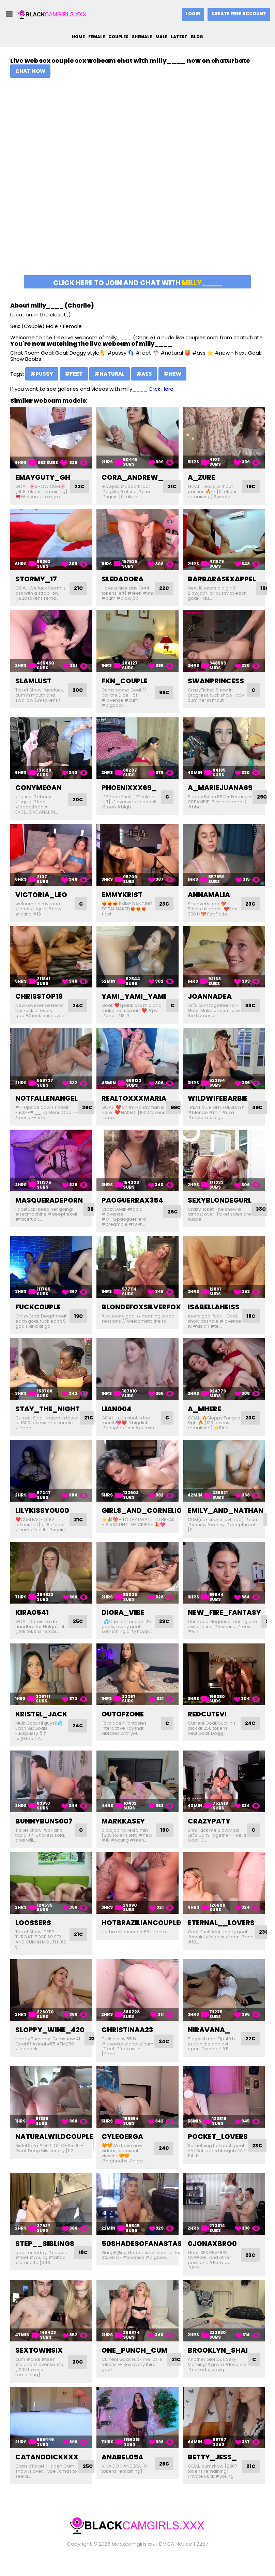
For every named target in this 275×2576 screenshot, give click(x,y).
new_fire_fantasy (224, 1627)
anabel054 (122, 2472)
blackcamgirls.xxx (133, 2558)
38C (262, 1214)
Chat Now (30, 71)
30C (93, 1214)
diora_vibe (123, 1627)
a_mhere (204, 1419)
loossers (33, 1938)
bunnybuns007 (44, 1836)
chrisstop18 (39, 996)
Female (96, 37)
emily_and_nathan (225, 1526)
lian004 (117, 1419)
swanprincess (216, 681)
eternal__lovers (221, 1938)
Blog (197, 37)
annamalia (209, 894)
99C (162, 692)
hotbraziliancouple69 (145, 1938)
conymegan (38, 787)
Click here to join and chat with (137, 282)
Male (161, 37)
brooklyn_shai (218, 2365)
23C (80, 486)
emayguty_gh (42, 477)
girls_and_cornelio (142, 1526)
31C (173, 486)
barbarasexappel (222, 579)
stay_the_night (47, 1419)
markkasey (123, 1836)
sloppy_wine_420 (50, 2045)
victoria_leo (41, 894)
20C (76, 690)
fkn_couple (125, 681)
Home (78, 37)
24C (76, 1008)
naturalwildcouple (54, 2152)
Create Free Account (238, 14)
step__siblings (44, 2258)
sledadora (122, 579)
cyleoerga (122, 2152)
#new (172, 373)
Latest (179, 37)
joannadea (210, 996)
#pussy (41, 373)
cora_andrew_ (132, 477)
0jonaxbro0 (212, 2258)
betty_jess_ (212, 2472)
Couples (118, 37)
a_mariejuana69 (220, 787)
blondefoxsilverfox (141, 1312)
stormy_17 (36, 579)
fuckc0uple (38, 1312)
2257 (203, 2558)
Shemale (142, 37)
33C (249, 1005)
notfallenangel (46, 1103)
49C (258, 1112)
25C (77, 1636)
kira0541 (32, 1627)
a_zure (201, 477)
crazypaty (209, 1836)
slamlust (33, 681)
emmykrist (122, 894)
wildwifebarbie (218, 1103)
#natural (109, 373)
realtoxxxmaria (134, 1103)
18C (250, 1323)
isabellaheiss (214, 1312)
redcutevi (207, 1729)
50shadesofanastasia (145, 2258)
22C (163, 588)
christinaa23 (127, 2045)
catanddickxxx (46, 2472)
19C (250, 486)
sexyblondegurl (219, 1205)
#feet (74, 373)
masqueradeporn (49, 1205)
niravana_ (209, 2045)
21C (77, 588)
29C (263, 797)
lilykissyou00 (42, 1526)
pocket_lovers (218, 2152)
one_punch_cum (134, 2365)
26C (88, 1112)
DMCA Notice (175, 2558)
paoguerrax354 (132, 1205)
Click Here (161, 388)
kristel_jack (41, 1729)
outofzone (123, 1729)
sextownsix (39, 2365)
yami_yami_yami (134, 996)
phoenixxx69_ (129, 787)
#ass (144, 373)
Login (193, 14)
